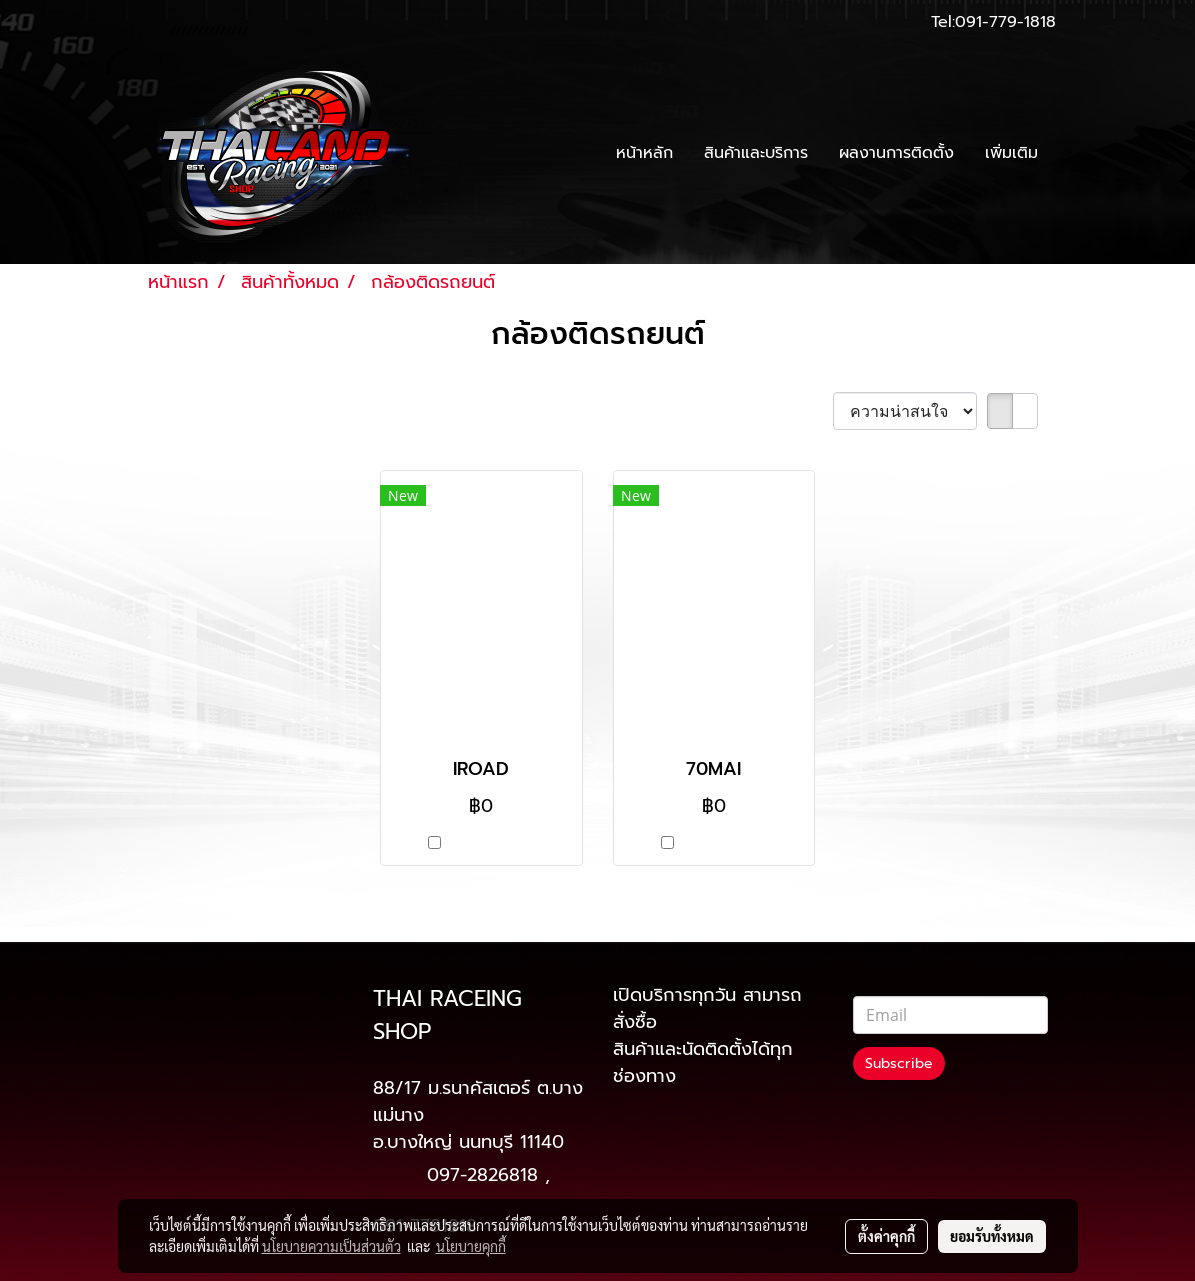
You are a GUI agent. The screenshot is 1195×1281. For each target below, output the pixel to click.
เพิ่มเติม (1011, 153)
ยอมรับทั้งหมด (992, 1236)
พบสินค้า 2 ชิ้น (205, 412)
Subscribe (899, 1063)
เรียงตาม (789, 411)
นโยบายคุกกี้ (471, 1246)
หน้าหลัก (644, 153)
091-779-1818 (1005, 22)
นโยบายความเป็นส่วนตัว (331, 1246)
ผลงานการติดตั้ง (896, 153)
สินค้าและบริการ (756, 153)
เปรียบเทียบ (490, 843)
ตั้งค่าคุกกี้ (886, 1236)
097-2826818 (482, 1175)
